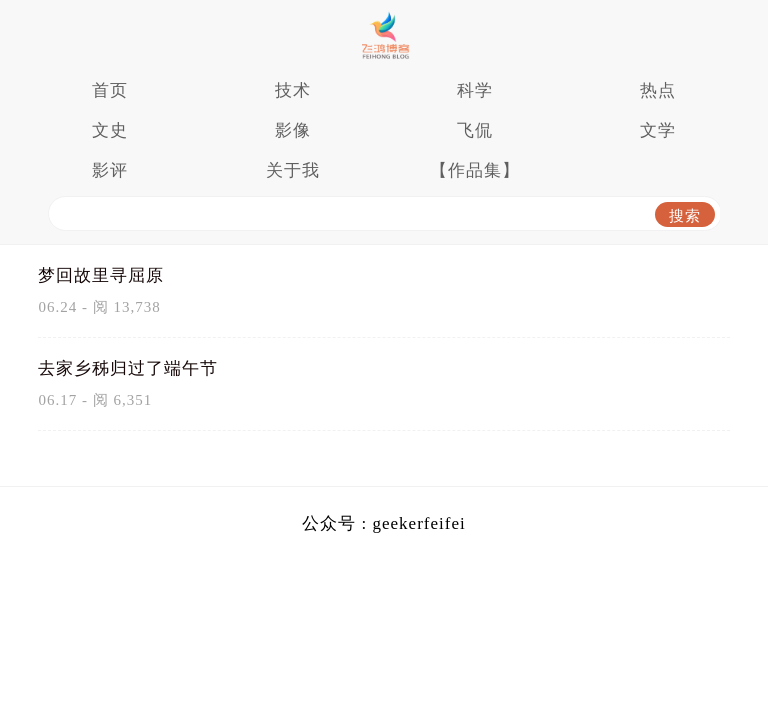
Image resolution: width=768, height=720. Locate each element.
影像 (293, 130)
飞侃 (475, 130)
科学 (475, 90)
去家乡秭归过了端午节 (128, 368)
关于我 (293, 170)
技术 (293, 90)
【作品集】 (475, 170)
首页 (110, 90)
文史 (110, 130)
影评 (110, 170)
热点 (658, 90)
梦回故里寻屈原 (101, 275)
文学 (658, 130)
